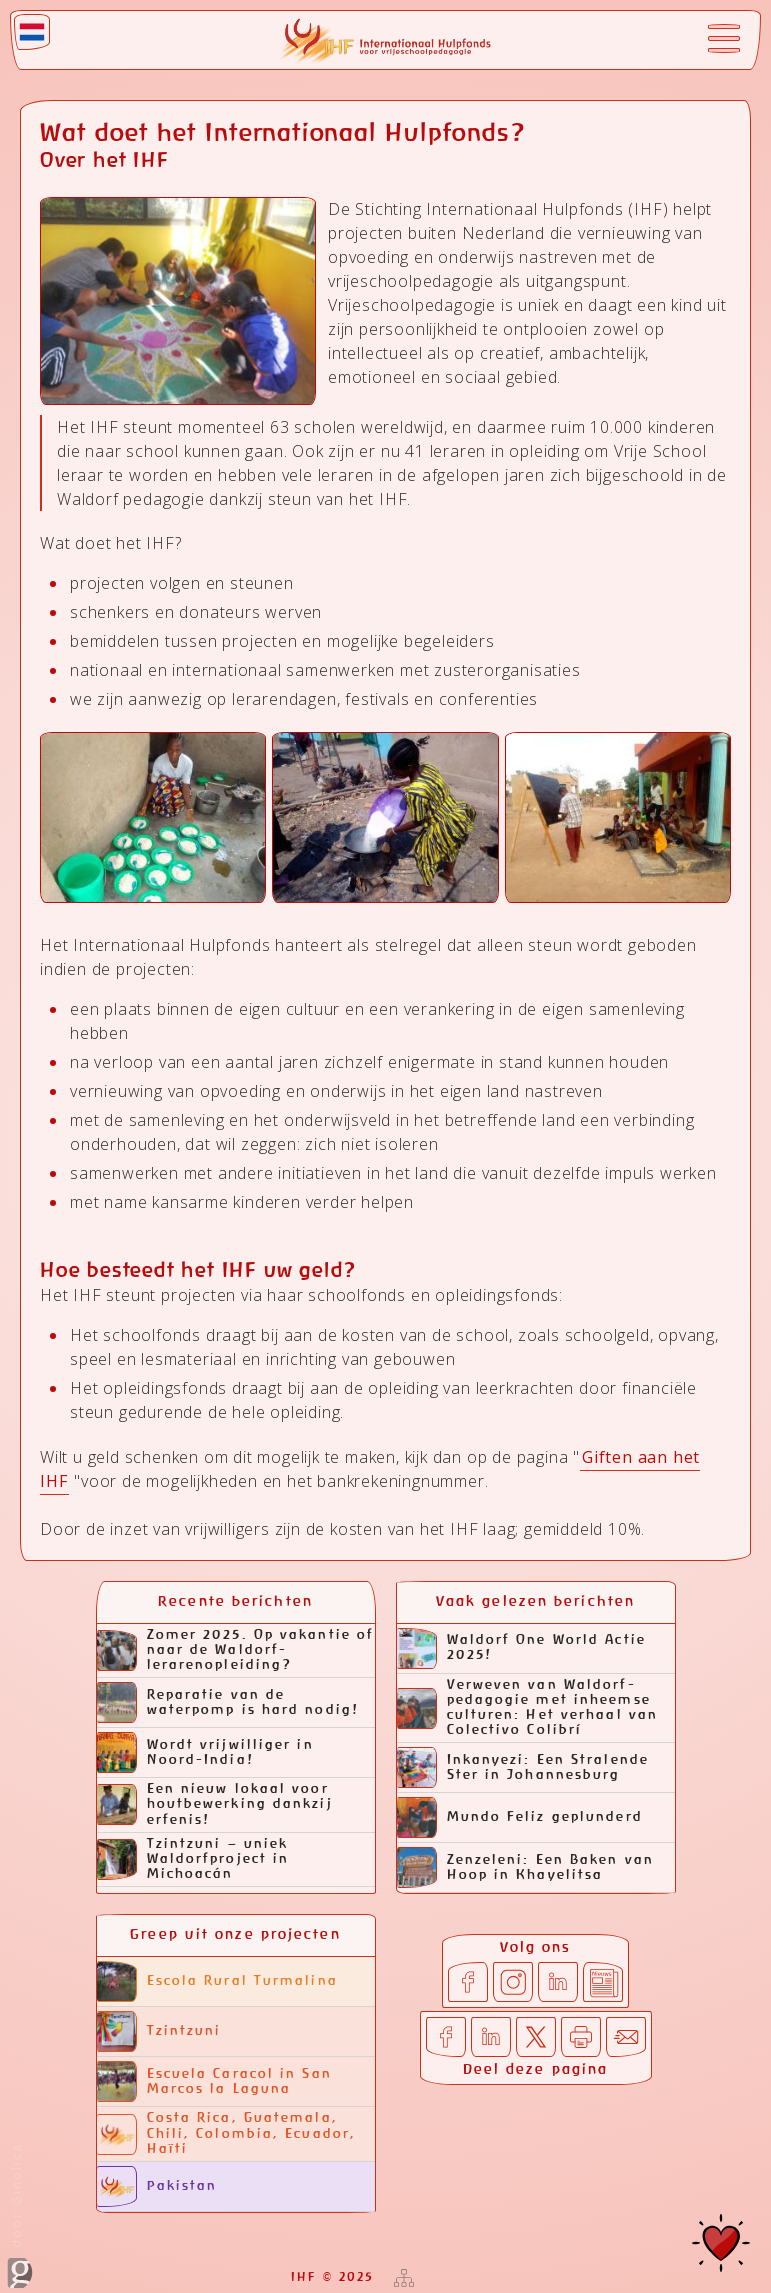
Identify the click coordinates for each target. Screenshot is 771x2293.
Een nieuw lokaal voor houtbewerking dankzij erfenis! (215, 1804)
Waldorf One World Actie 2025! (521, 1648)
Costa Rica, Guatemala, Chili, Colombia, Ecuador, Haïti (227, 2133)
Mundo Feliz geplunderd (520, 1817)
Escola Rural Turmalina (217, 1981)
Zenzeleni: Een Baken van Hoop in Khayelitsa (525, 1867)
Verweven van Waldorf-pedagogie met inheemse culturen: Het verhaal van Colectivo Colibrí (528, 1708)
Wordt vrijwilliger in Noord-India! (205, 1752)
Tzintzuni (159, 2031)
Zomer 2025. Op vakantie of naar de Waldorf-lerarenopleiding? (236, 1650)
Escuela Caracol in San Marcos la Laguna (214, 2081)
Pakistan (157, 2186)
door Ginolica (20, 2215)
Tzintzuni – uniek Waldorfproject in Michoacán (193, 1859)
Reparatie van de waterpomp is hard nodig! (228, 1702)
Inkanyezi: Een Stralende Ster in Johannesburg (523, 1767)
